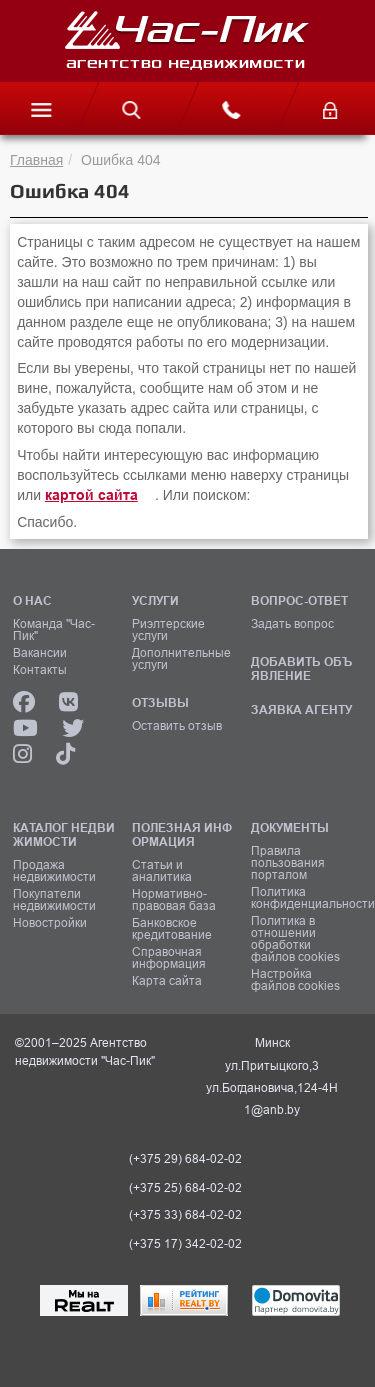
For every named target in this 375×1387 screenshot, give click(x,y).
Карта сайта (167, 981)
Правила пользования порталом (288, 863)
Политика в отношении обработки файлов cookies (295, 939)
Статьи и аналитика (162, 871)
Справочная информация (169, 958)
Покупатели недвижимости (54, 900)
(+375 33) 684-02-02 (185, 1215)
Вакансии (40, 653)
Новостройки (50, 923)
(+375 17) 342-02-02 (185, 1244)
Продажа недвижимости (54, 871)
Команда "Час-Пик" (54, 630)
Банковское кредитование (172, 929)
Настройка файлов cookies (295, 980)
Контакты (40, 670)
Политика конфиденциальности (303, 898)
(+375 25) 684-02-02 (185, 1188)
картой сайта (91, 495)
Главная (36, 160)
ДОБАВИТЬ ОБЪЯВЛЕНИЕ (301, 668)
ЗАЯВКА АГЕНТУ (301, 709)
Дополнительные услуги (181, 659)
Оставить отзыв (177, 726)
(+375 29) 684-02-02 (185, 1159)
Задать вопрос (292, 624)
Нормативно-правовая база (174, 900)
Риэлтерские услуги (168, 630)
